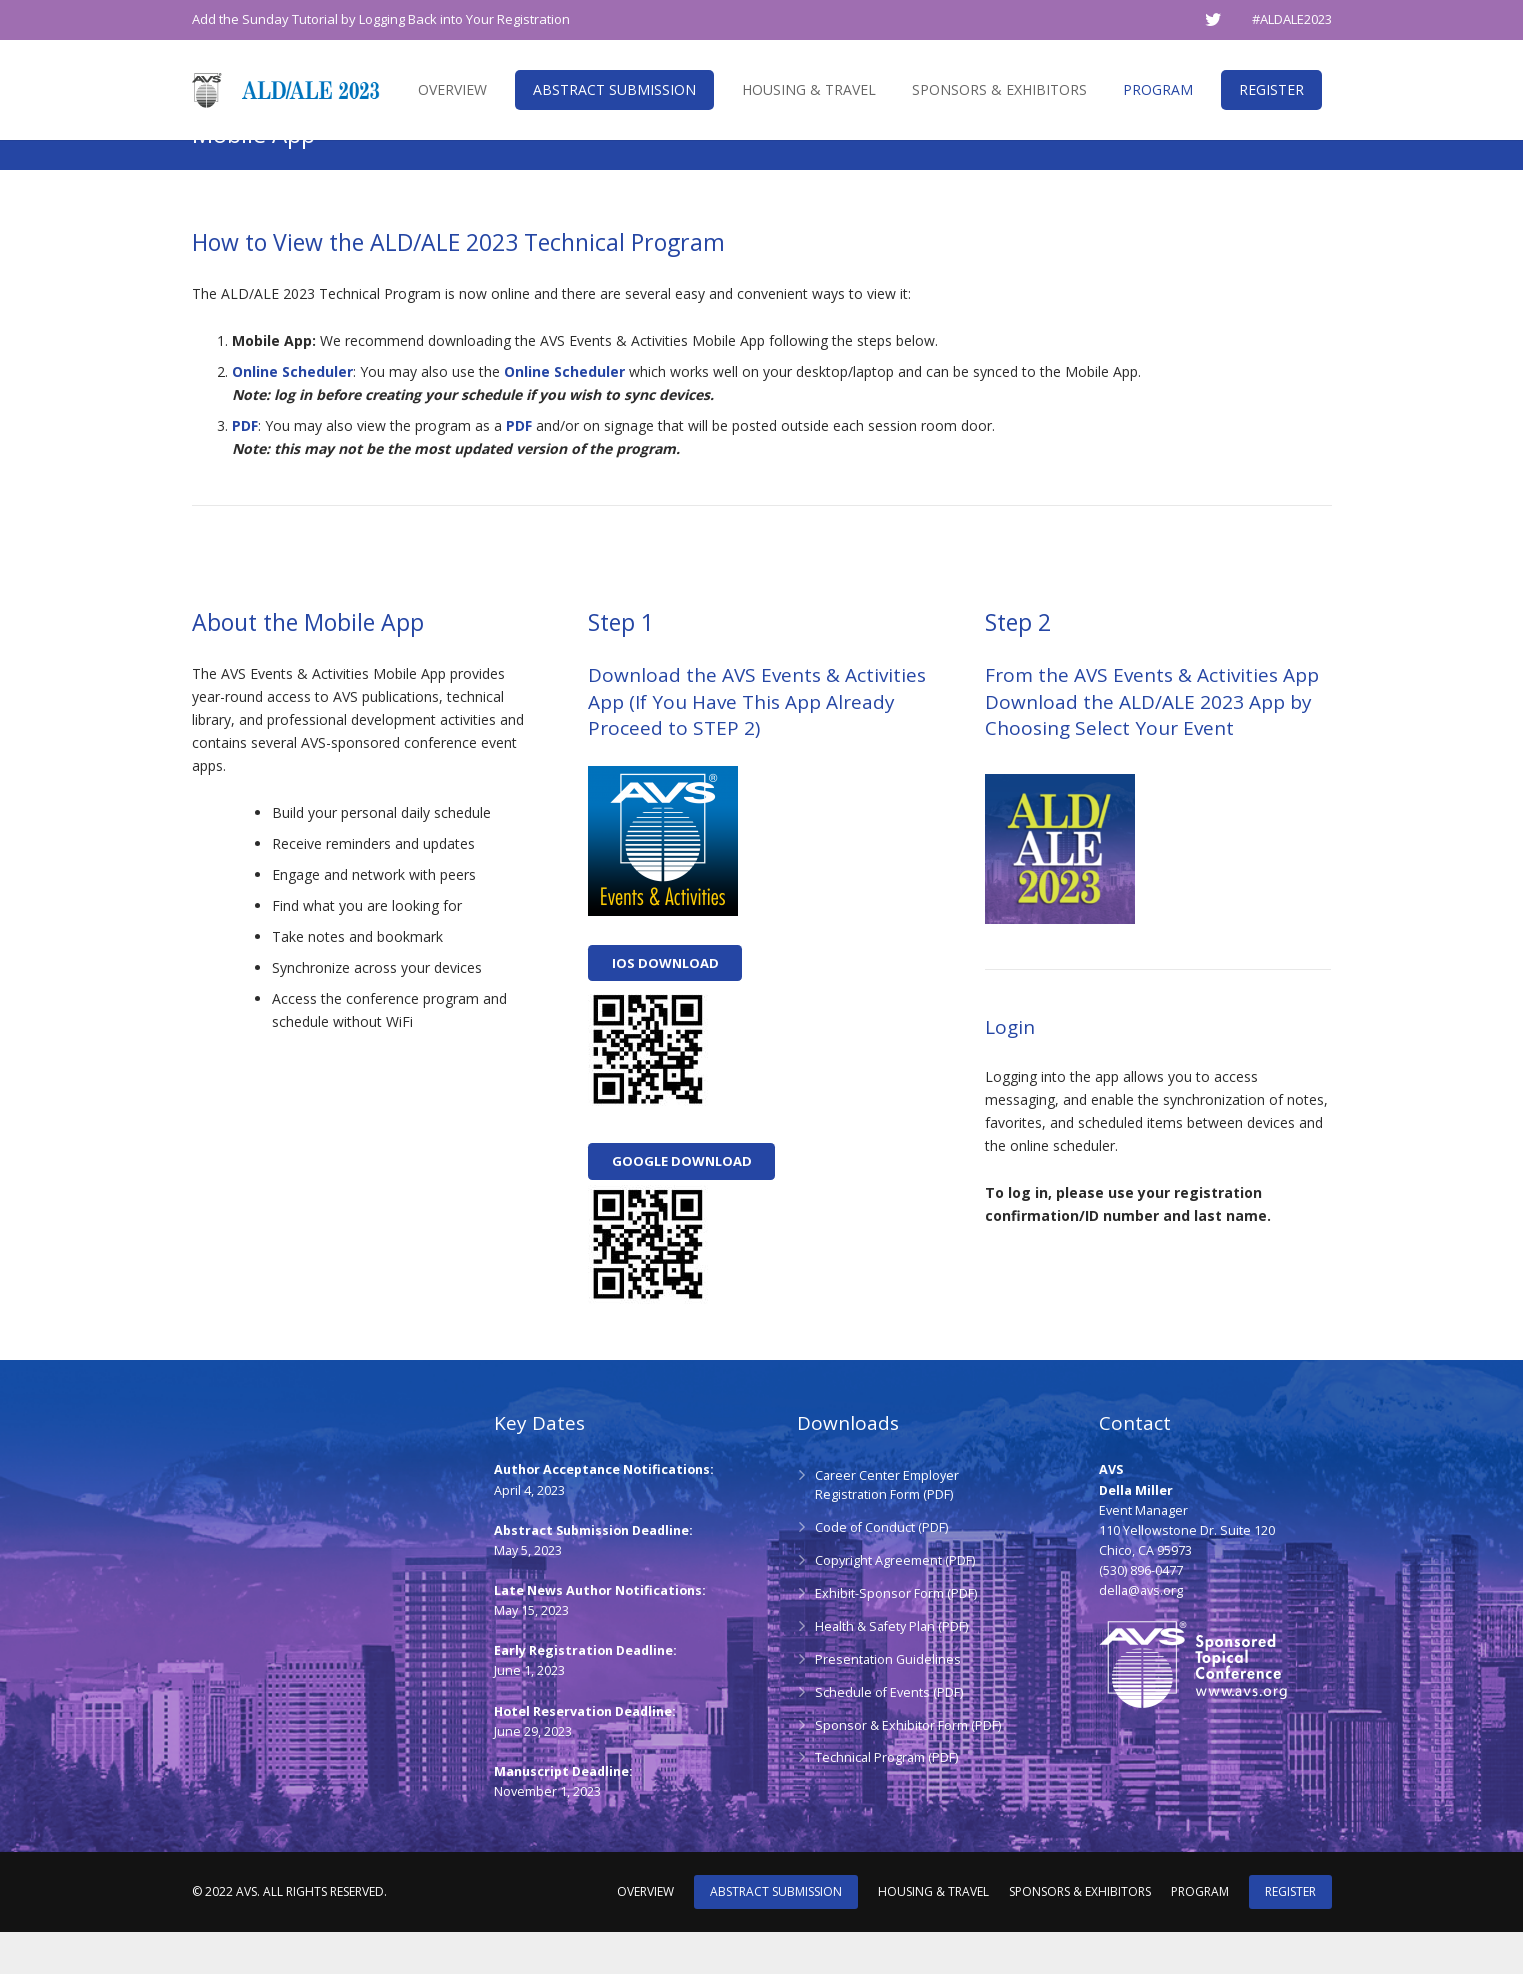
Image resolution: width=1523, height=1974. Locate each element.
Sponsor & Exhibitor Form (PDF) (908, 1767)
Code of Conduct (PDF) (881, 1569)
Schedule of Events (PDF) (889, 1734)
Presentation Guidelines (888, 1701)
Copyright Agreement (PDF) (895, 1602)
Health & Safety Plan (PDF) (891, 1668)
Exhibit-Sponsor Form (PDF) (896, 1635)
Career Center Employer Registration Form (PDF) (887, 1528)
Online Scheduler (292, 413)
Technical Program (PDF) (886, 1800)
